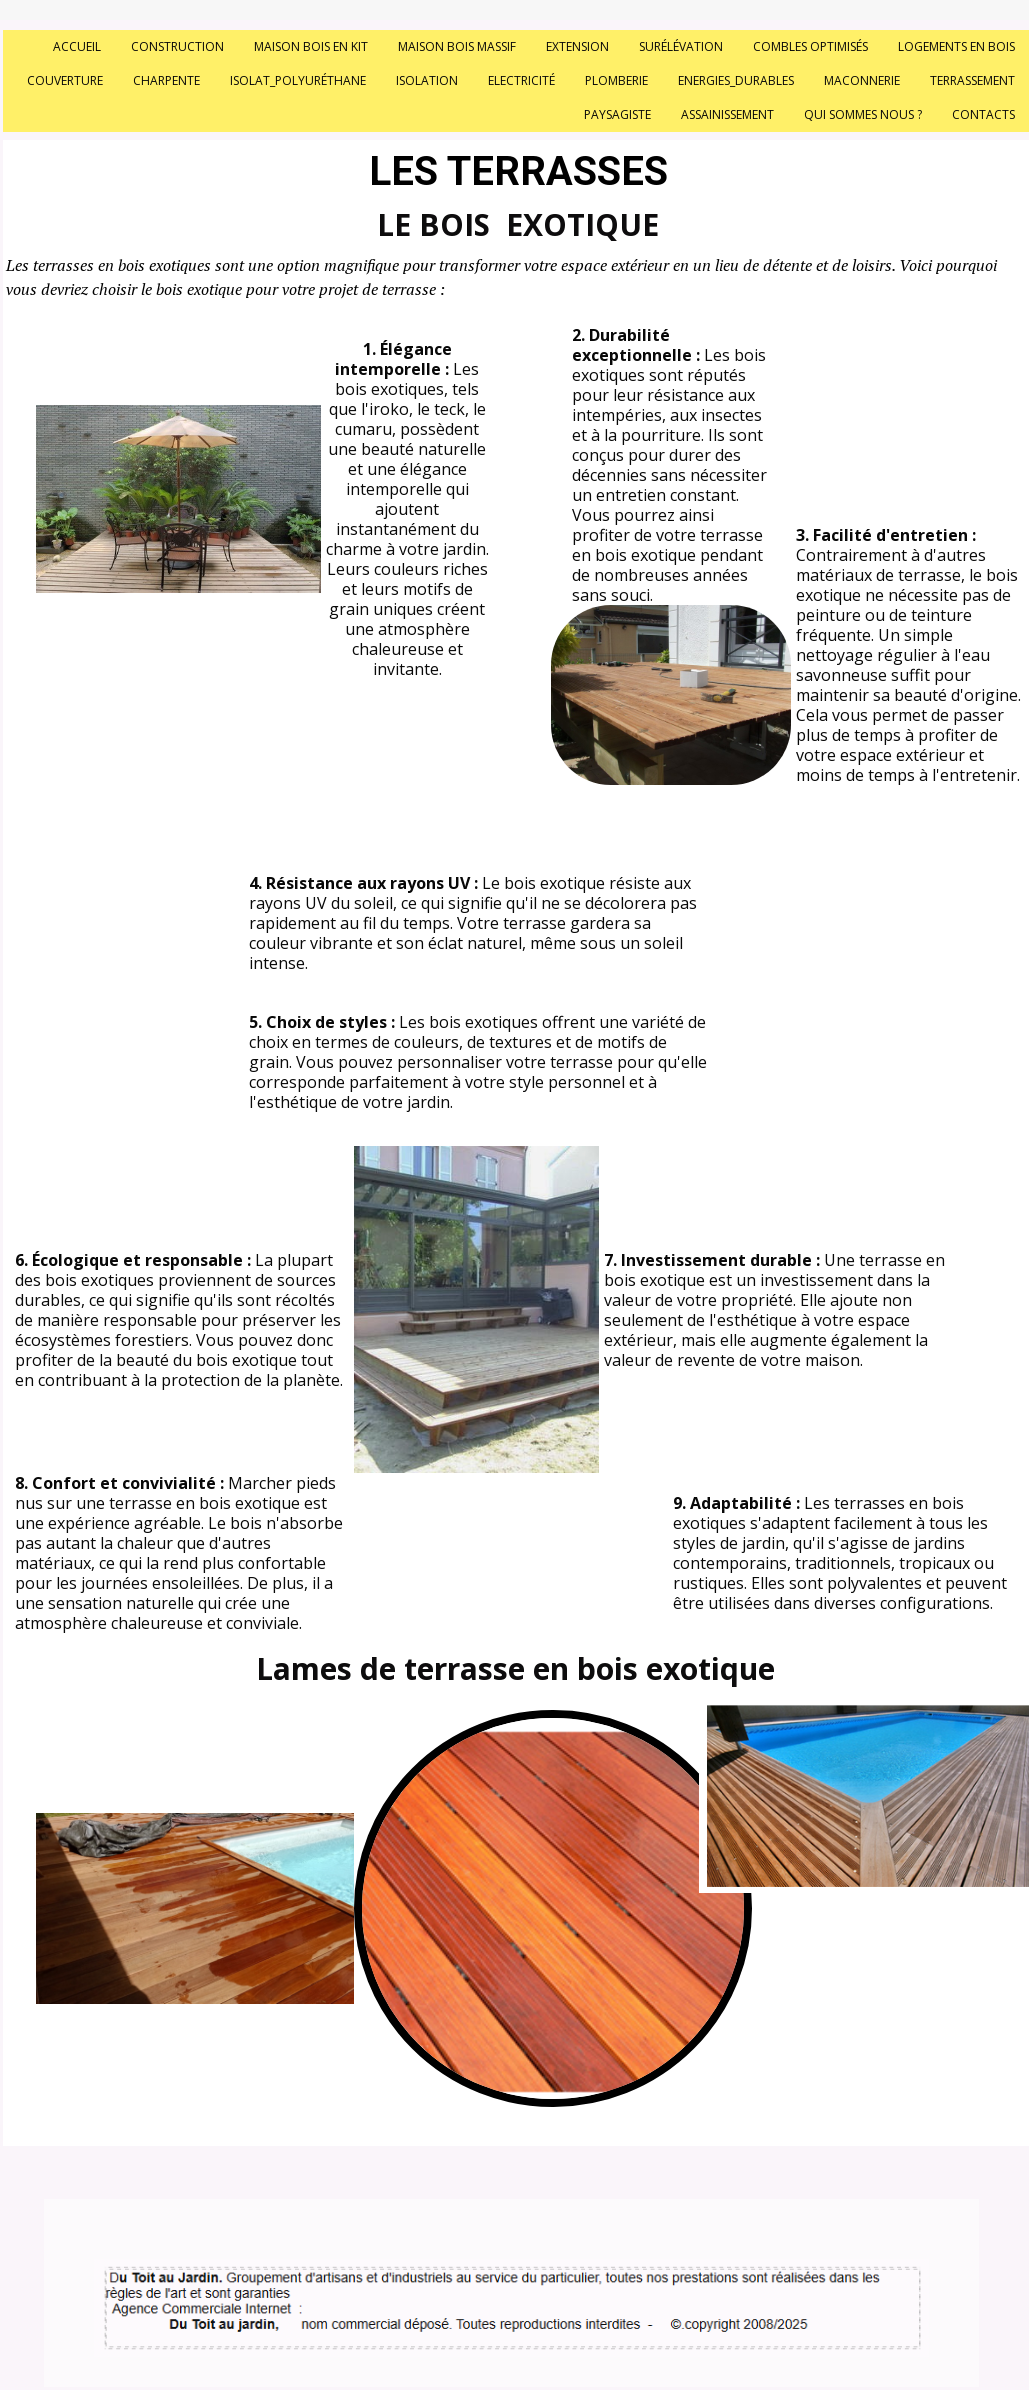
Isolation (427, 80)
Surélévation (681, 46)
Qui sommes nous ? (863, 114)
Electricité (521, 80)
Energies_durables (736, 80)
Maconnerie (862, 80)
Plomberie (616, 80)
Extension (577, 46)
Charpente (166, 80)
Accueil (77, 46)
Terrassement (972, 80)
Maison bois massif (457, 46)
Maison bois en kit (311, 46)
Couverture (65, 80)
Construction (177, 46)
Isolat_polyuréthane (298, 80)
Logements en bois (956, 46)
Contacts (983, 114)
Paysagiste (617, 114)
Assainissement (727, 114)
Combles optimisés (810, 46)
